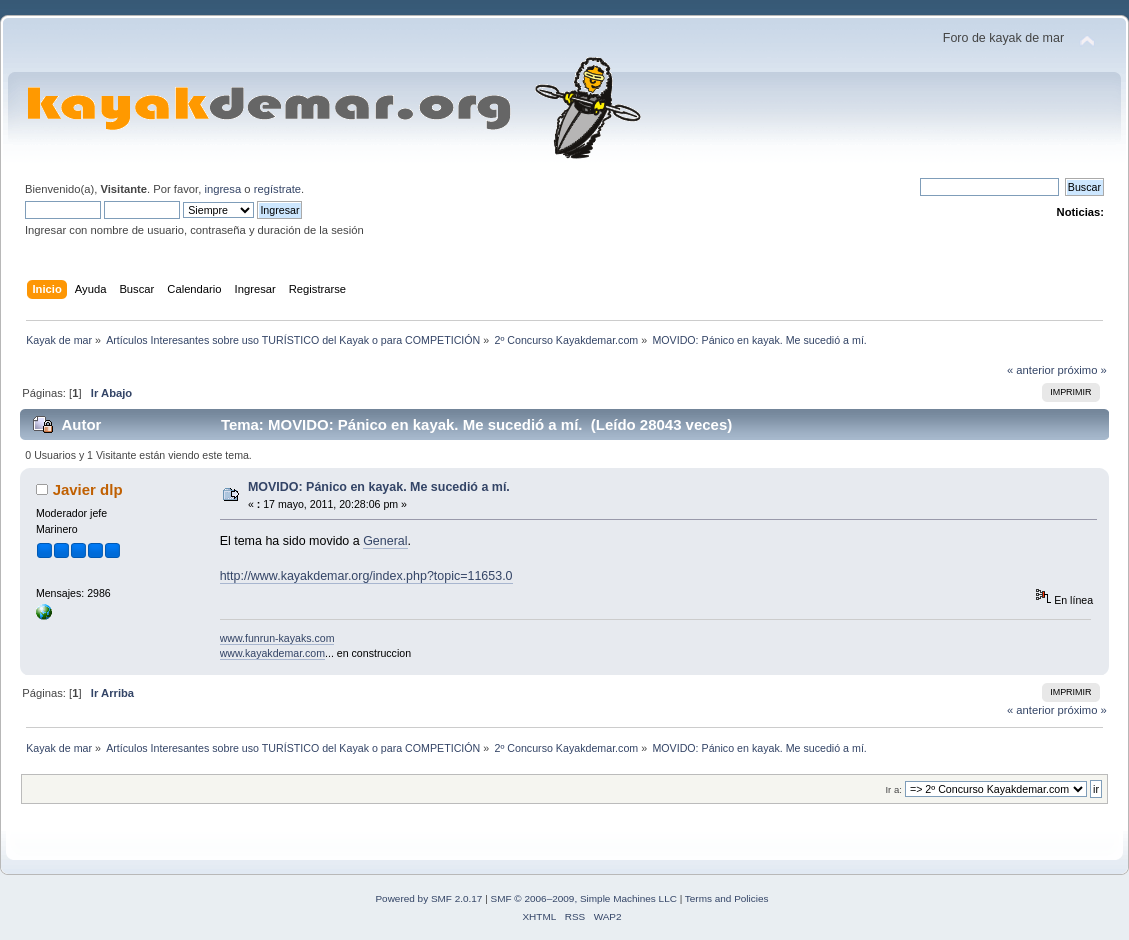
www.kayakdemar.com (272, 653)
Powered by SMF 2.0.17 (428, 898)
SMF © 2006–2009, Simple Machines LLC (584, 898)
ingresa (222, 189)
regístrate (277, 189)
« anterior (1030, 370)
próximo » (1082, 370)
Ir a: (893, 789)
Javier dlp (88, 489)
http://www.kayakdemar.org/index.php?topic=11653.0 (366, 576)
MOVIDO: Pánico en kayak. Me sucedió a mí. (379, 487)
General (385, 541)
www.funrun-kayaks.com (277, 638)
